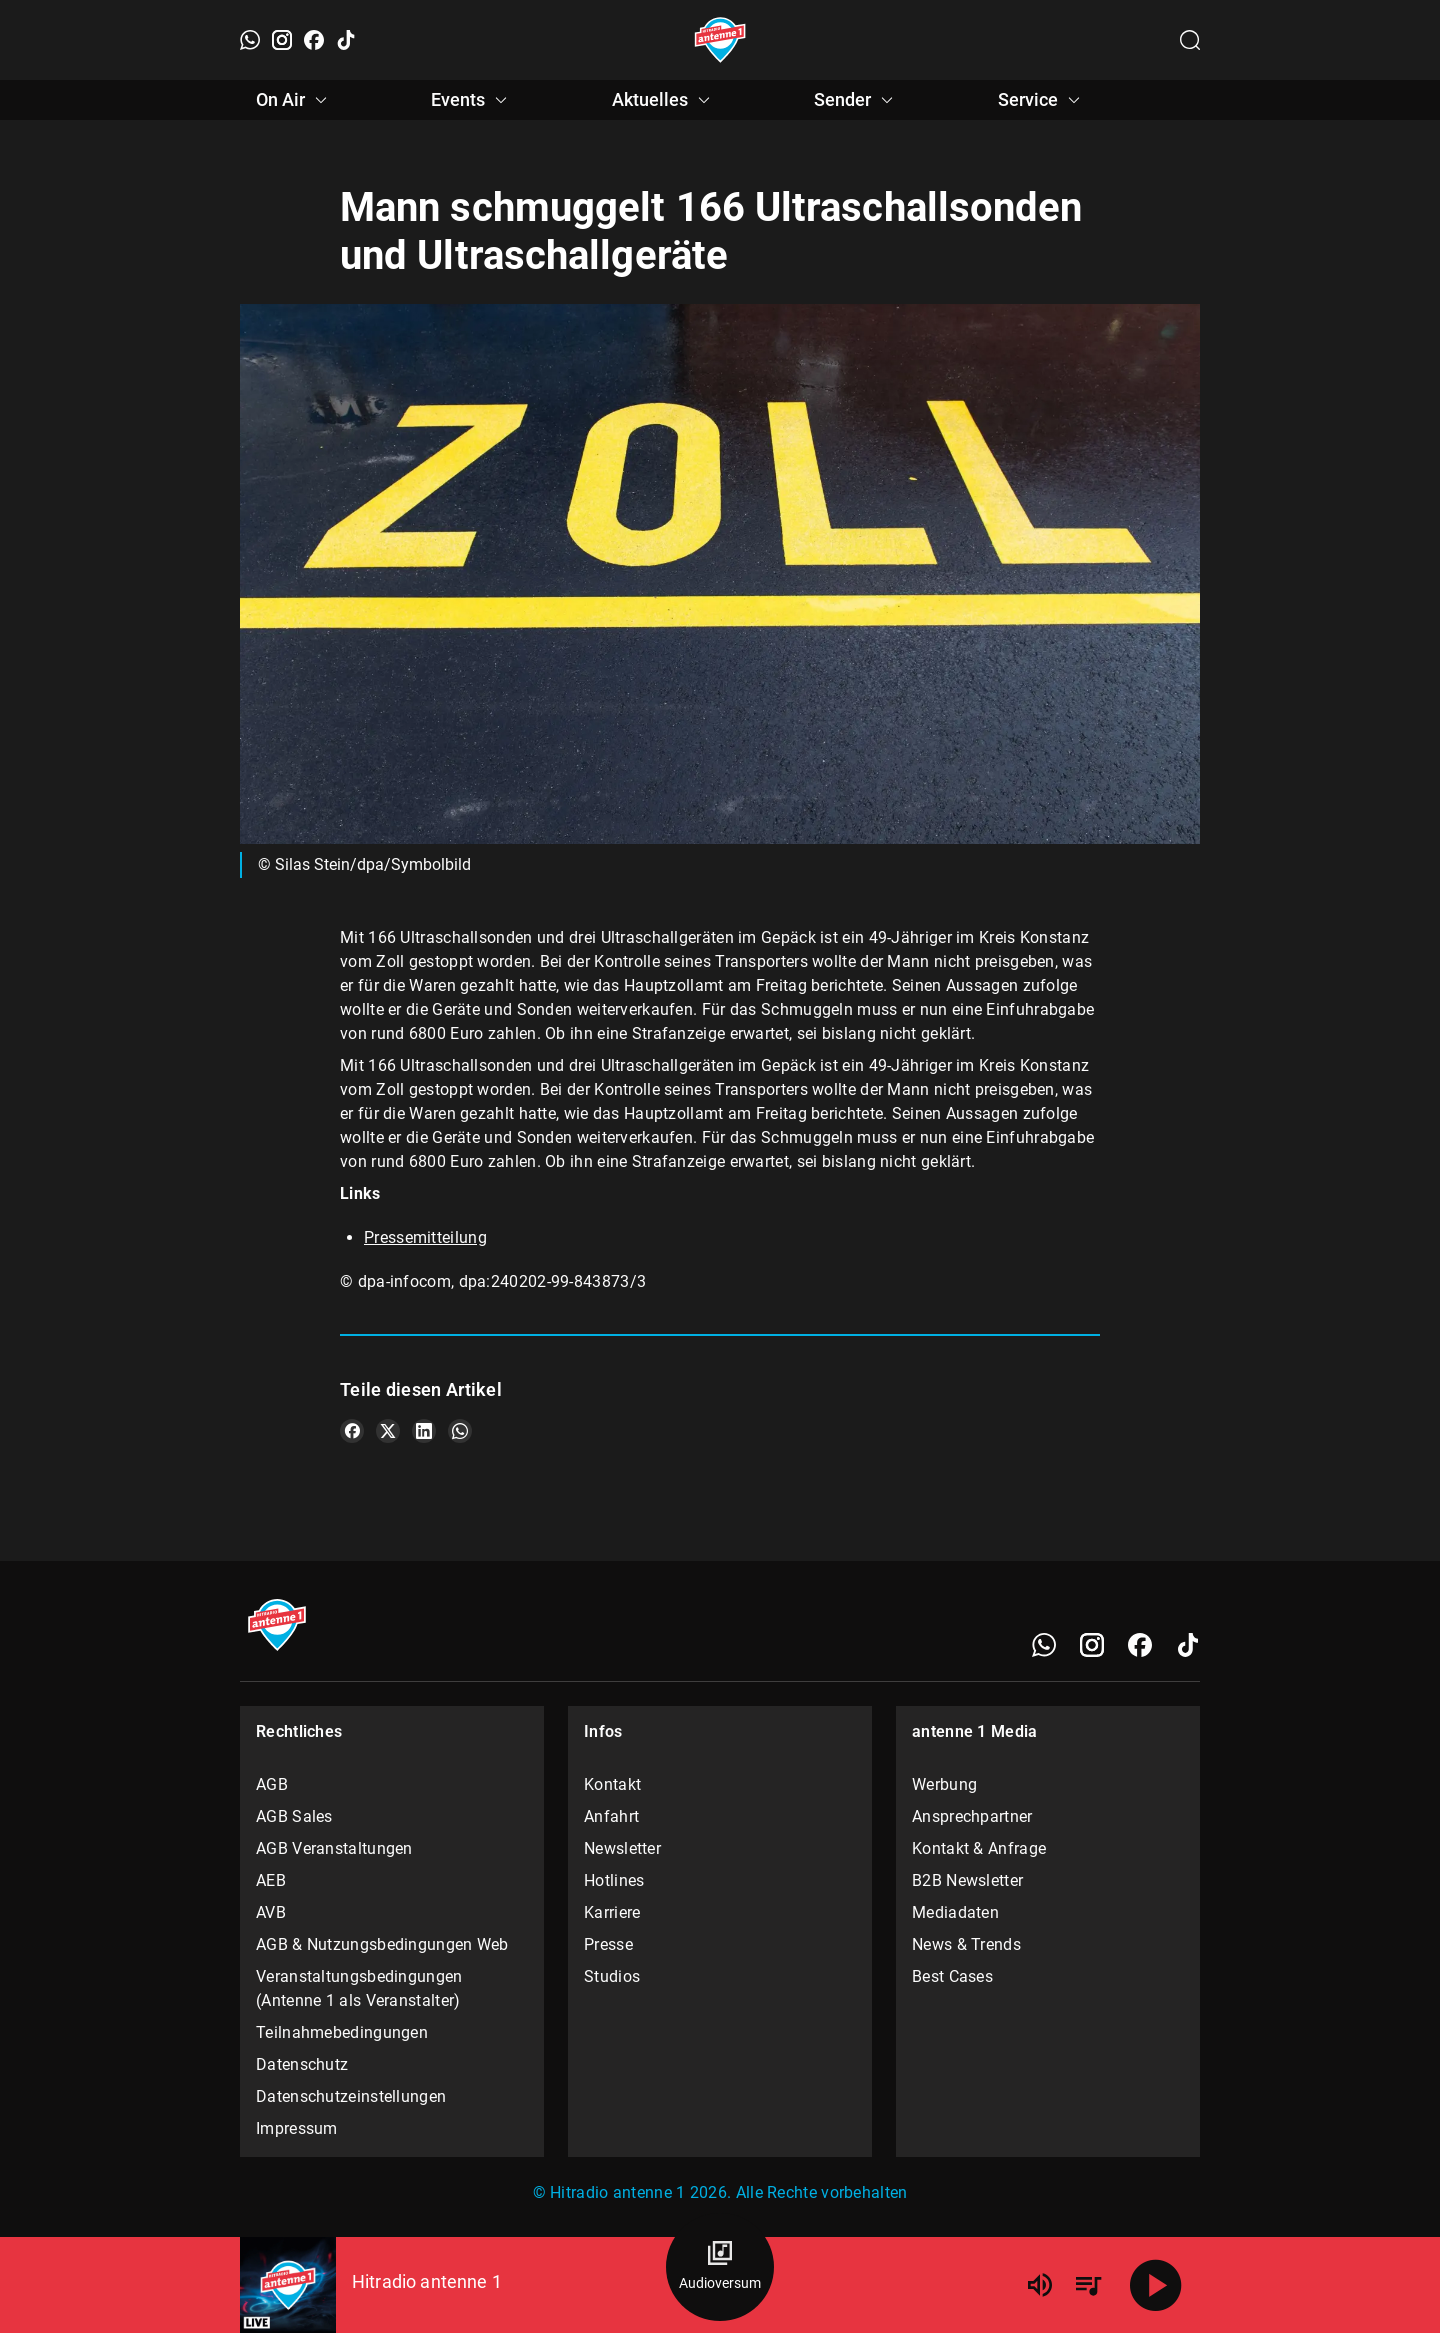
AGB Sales (294, 1816)
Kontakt (612, 1784)
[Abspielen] (1156, 2285)
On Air (294, 100)
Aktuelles (664, 100)
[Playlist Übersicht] (1088, 2285)
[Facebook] (314, 40)
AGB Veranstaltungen (334, 1848)
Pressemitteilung (425, 1237)
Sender (856, 100)
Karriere (612, 1912)
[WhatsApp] (250, 40)
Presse (608, 1944)
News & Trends (966, 1944)
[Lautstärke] (1040, 2285)
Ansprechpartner (972, 1816)
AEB (271, 1880)
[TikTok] (346, 40)
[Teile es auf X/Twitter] (388, 1431)
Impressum (297, 2128)
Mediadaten (955, 1912)
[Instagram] (282, 40)
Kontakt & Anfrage (979, 1848)
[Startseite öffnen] (720, 40)
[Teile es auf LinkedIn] (424, 1431)
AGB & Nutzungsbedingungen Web (382, 1944)
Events (472, 100)
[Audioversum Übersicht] (720, 2267)
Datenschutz (302, 2064)
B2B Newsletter (967, 1880)
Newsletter (622, 1848)
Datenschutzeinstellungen (351, 2096)
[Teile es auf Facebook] (352, 1431)
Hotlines (614, 1880)
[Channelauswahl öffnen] (1190, 40)
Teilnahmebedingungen (342, 2032)
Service (1042, 100)
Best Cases (952, 1976)
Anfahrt (611, 1816)
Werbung (944, 1784)
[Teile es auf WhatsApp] (460, 1431)
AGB (272, 1784)
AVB (271, 1912)
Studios (612, 1976)
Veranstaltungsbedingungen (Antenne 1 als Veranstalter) (359, 1988)
